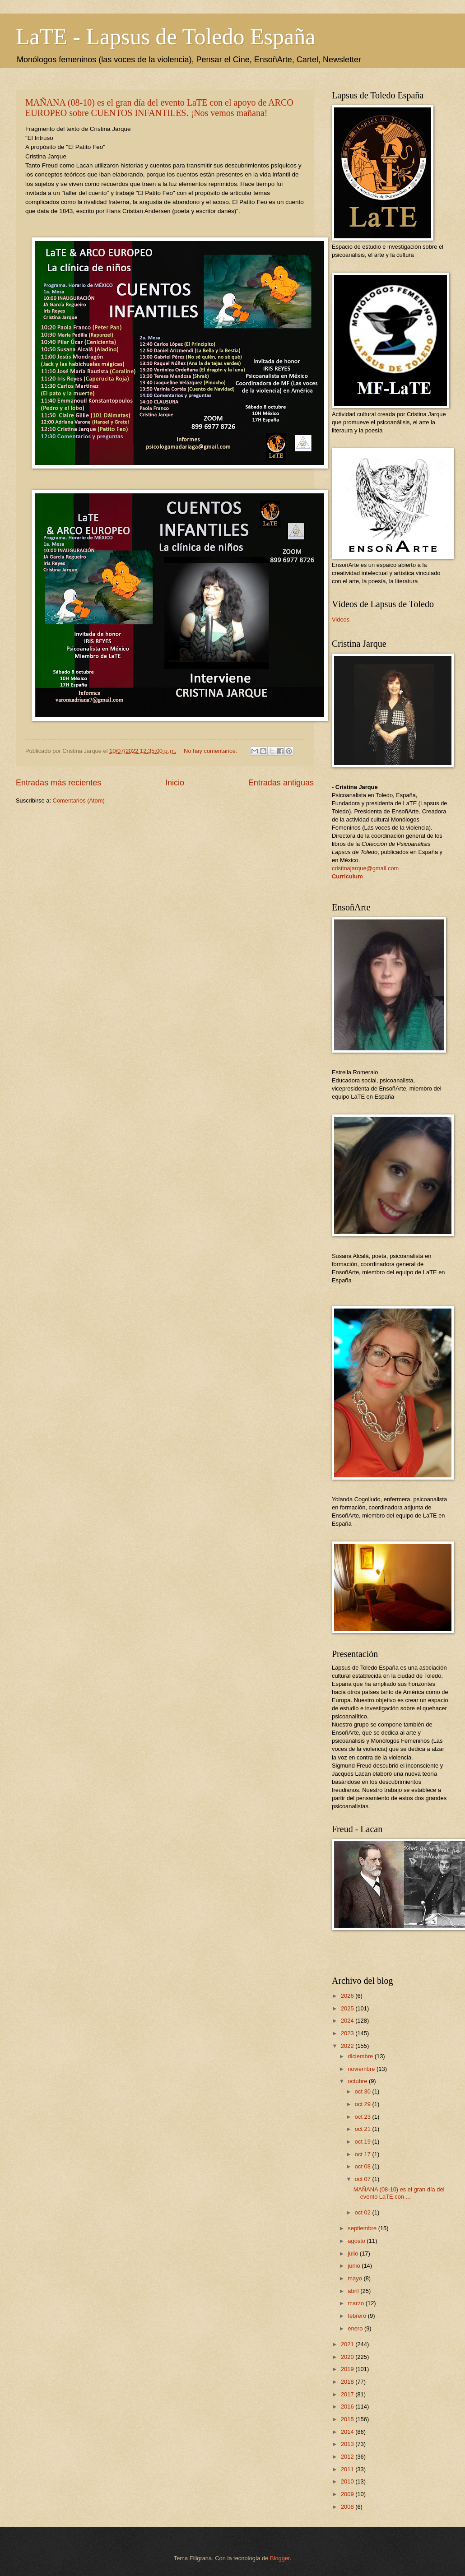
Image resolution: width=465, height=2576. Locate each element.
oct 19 (363, 2141)
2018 (348, 2381)
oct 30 (363, 2091)
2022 (348, 2045)
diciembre (361, 2056)
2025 (348, 2008)
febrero (357, 2315)
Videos (340, 619)
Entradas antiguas (281, 782)
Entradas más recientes (58, 782)
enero (356, 2328)
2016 (348, 2406)
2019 (348, 2369)
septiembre (363, 2228)
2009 (348, 2494)
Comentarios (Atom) (79, 800)
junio (355, 2265)
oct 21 (363, 2129)
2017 (348, 2394)
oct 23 (363, 2116)
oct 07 (363, 2179)
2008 (348, 2506)
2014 (348, 2431)
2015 (348, 2419)
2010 (348, 2481)
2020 (348, 2356)
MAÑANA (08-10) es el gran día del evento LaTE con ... (399, 2193)
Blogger (280, 2558)
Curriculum (347, 876)
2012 (348, 2456)
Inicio (174, 782)
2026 (348, 1995)
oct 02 (363, 2212)
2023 (348, 2033)
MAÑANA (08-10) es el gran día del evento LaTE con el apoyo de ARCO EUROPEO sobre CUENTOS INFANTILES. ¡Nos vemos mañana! (159, 107)
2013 (348, 2444)
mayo (355, 2278)
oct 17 (363, 2154)
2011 (348, 2469)
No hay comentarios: (211, 750)
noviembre (362, 2068)
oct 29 (363, 2104)
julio (353, 2253)
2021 (348, 2344)
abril (354, 2291)
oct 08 (363, 2166)
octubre (358, 2081)
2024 (348, 2020)
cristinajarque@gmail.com (365, 868)
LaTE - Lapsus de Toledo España (165, 36)
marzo (356, 2303)
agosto (357, 2240)
